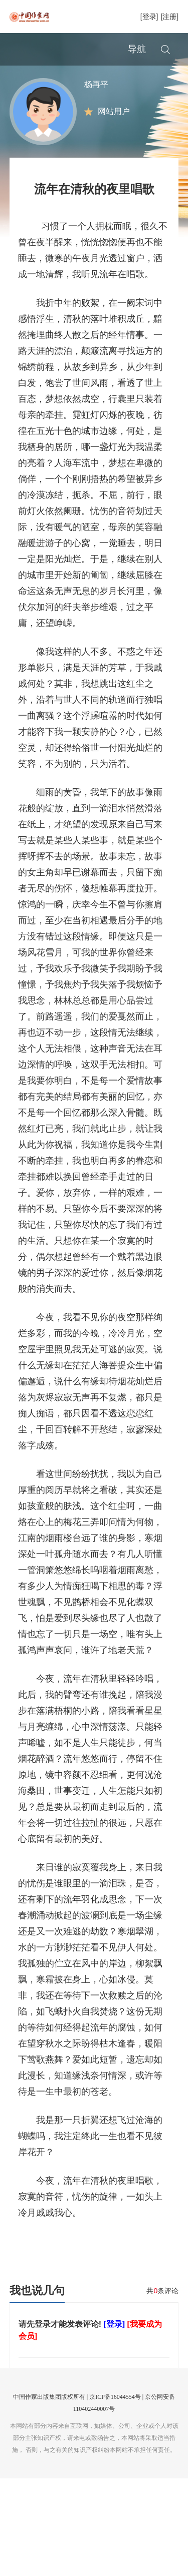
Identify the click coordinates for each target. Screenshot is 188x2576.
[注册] (169, 17)
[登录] (149, 17)
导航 (137, 49)
